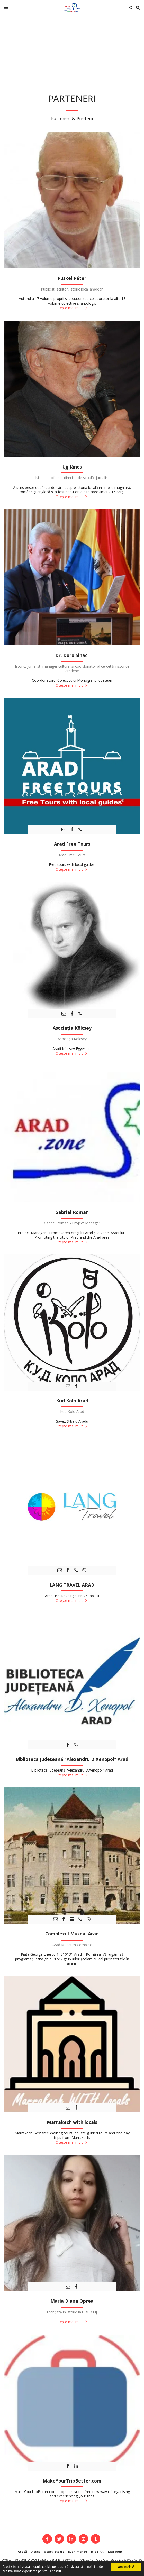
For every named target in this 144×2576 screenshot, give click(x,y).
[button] (5, 7)
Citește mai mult (72, 307)
